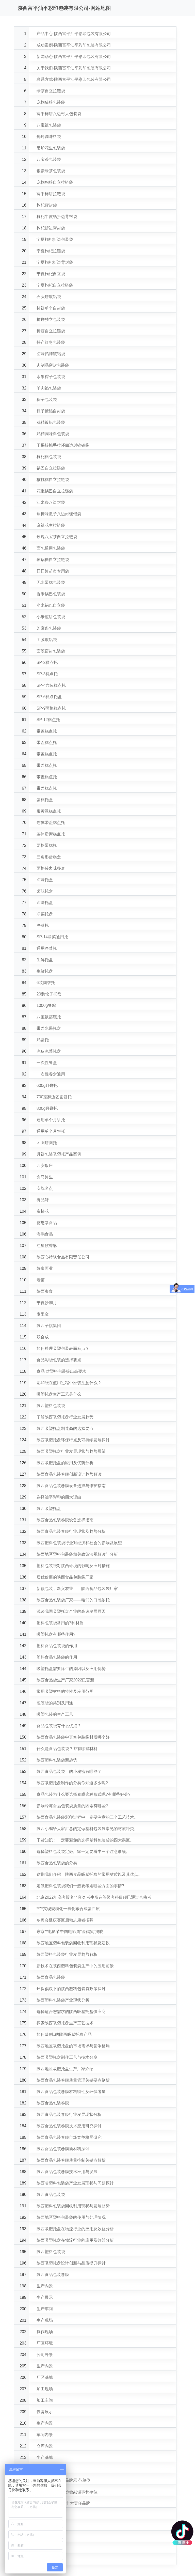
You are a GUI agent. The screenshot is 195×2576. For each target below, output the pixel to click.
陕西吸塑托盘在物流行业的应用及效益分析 (75, 2229)
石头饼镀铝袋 (49, 296)
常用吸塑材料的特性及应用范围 (65, 1691)
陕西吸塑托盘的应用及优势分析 (65, 1463)
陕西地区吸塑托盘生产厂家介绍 (65, 2069)
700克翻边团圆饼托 (54, 1097)
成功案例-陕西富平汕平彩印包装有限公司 (74, 45)
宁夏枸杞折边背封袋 (55, 262)
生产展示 (45, 2297)
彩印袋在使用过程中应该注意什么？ (69, 1383)
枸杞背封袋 (47, 205)
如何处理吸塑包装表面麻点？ (63, 1348)
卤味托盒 (45, 880)
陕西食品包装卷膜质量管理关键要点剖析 (73, 2080)
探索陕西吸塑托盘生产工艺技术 (65, 2023)
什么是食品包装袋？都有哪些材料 (67, 1748)
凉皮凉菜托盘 (49, 1051)
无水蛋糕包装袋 (51, 582)
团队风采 (45, 2514)
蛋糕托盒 (45, 800)
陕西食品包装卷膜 (53, 2103)
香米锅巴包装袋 (51, 594)
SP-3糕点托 (47, 674)
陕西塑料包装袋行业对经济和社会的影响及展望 (79, 1543)
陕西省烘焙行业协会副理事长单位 (67, 2492)
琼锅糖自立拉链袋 (53, 559)
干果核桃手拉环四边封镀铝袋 (63, 445)
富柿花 (43, 1211)
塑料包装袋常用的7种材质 (60, 1623)
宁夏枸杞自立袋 (51, 274)
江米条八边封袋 (51, 502)
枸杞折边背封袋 (51, 228)
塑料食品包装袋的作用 (57, 1646)
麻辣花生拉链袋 (51, 525)
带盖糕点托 (47, 731)
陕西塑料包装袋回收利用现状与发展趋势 (73, 2206)
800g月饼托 (47, 1108)
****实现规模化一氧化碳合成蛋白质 (68, 1909)
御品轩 (43, 1200)
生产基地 (45, 2457)
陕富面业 (45, 1268)
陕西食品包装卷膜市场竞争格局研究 (69, 2137)
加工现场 (45, 2389)
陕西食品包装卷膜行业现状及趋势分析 (71, 1531)
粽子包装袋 (47, 399)
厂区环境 (45, 2343)
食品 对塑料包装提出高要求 (61, 1371)
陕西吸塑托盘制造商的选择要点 (65, 1428)
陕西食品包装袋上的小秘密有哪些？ (69, 1771)
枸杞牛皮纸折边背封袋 (57, 216)
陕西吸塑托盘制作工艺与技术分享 (67, 2057)
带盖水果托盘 (49, 1028)
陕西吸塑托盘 (49, 1508)
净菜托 (43, 925)
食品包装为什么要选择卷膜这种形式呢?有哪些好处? (84, 1794)
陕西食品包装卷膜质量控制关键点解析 (71, 2160)
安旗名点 (45, 1188)
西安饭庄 (45, 1165)
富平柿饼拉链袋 (51, 194)
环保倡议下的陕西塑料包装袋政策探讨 (71, 1989)
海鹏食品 (45, 1234)
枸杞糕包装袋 (49, 457)
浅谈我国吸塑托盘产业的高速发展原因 (71, 1611)
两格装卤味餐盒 (51, 868)
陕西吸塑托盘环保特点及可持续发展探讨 (73, 1440)
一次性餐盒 (47, 1062)
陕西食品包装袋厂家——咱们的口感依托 (73, 1600)
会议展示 (45, 2549)
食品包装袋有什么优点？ (59, 1726)
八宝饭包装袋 (49, 125)
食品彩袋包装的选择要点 (59, 1360)
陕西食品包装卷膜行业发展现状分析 (69, 2114)
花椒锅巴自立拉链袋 (55, 491)
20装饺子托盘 (49, 994)
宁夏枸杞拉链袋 (51, 251)
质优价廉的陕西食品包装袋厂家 (65, 1577)
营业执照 (45, 2469)
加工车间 (45, 2400)
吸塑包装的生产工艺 (55, 1714)
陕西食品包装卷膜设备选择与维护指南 (71, 1486)
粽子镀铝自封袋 (51, 411)
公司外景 (45, 2354)
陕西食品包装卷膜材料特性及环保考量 (71, 2091)
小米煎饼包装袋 (51, 617)
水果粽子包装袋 (51, 376)
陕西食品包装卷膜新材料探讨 (63, 2149)
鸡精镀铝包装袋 (51, 422)
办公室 (43, 2560)
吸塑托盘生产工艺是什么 (59, 1394)
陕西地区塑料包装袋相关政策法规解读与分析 (77, 1554)
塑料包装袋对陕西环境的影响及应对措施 (73, 1566)
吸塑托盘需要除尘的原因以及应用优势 (71, 1668)
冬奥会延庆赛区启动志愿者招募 (65, 1920)
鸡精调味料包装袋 (53, 434)
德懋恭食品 (47, 1223)
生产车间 (45, 2309)
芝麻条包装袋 (49, 628)
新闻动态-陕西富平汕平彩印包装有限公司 (74, 56)
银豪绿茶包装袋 (51, 171)
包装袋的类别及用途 (55, 1703)
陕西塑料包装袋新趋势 (57, 1760)
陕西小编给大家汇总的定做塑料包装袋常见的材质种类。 (87, 1828)
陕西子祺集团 (49, 1325)
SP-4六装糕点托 (51, 685)
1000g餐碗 (46, 1005)
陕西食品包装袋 (51, 1977)
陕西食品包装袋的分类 (57, 1863)
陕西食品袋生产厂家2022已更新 (65, 1680)
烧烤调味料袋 (49, 136)
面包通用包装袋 (51, 548)
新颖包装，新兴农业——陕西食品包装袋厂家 (77, 1588)
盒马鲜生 (45, 1177)
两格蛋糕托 (47, 845)
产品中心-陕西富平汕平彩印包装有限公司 (74, 34)
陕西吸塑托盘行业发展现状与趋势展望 (71, 1451)
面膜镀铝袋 (47, 639)
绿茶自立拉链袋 (51, 91)
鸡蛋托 (43, 1040)
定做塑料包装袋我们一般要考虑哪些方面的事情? (80, 1886)
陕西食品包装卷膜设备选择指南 (65, 1520)
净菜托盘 (45, 914)
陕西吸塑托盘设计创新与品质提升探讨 (71, 2263)
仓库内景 (45, 2446)
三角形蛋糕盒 (49, 857)
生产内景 (45, 2286)
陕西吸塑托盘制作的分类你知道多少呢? (72, 1783)
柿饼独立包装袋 (51, 319)
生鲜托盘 (45, 960)
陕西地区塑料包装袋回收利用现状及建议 (73, 1943)
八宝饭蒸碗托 (49, 1017)
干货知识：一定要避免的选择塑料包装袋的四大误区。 (85, 1840)
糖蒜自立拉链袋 (51, 331)
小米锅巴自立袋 (51, 605)
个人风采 (45, 2526)
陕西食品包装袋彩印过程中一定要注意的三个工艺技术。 (87, 1817)
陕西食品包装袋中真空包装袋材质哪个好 (73, 1737)
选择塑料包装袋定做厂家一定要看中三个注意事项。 (83, 1851)
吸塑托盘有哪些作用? (56, 1634)
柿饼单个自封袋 (51, 308)
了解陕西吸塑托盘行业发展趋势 (65, 1417)
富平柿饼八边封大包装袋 (59, 114)
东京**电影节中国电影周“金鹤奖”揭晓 (70, 1931)
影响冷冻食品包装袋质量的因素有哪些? (72, 1806)
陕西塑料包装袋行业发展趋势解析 (67, 1954)
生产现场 (45, 2320)
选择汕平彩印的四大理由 (59, 1497)
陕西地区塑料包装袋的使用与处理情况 (71, 2217)
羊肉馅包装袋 (49, 388)
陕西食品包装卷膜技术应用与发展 (67, 2171)
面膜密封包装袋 (51, 651)
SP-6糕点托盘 (49, 697)
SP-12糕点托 (48, 719)
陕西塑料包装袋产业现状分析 (63, 2000)
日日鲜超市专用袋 (53, 571)
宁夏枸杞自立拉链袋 (55, 285)
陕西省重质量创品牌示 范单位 (63, 2480)
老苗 (41, 1280)
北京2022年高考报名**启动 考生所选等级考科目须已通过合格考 (94, 1897)
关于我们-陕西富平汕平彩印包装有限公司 (74, 68)
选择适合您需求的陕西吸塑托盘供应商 (71, 2011)
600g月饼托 (47, 1085)
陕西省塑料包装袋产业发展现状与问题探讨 (75, 2183)
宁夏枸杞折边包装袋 (55, 239)
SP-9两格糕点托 (51, 708)
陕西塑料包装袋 (51, 1405)
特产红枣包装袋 (51, 342)
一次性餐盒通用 (51, 1074)
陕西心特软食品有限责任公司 (63, 1257)
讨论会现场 (47, 2537)
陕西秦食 (45, 1291)
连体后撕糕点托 (51, 834)
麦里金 (43, 1314)
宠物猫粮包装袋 (51, 102)
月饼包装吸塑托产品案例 (59, 1154)
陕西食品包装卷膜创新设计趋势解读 (69, 1474)
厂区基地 (45, 2377)
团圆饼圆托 (47, 1143)
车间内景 (45, 2434)
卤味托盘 (45, 902)
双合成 (43, 1337)
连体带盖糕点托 (51, 822)
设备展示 (45, 2412)
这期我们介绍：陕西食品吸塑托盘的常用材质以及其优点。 (89, 1874)
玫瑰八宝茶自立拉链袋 (57, 537)
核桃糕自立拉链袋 (53, 479)
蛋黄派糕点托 (49, 811)
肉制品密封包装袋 (53, 365)
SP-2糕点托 (47, 662)
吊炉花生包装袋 (51, 148)
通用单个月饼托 (51, 1120)
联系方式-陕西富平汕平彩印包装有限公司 (74, 79)
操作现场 (45, 2332)
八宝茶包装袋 (49, 159)
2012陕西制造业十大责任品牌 (63, 2503)
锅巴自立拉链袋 (51, 468)
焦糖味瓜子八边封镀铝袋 (59, 514)
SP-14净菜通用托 (52, 937)
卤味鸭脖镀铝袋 (51, 354)
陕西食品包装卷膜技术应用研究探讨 (69, 2126)
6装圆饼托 (46, 982)
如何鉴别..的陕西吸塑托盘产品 (64, 2034)
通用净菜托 (47, 948)
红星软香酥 (47, 1245)
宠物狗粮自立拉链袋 (55, 182)
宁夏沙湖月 (47, 1303)
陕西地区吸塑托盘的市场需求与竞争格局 (73, 2046)
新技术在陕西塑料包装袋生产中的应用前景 (75, 1966)
